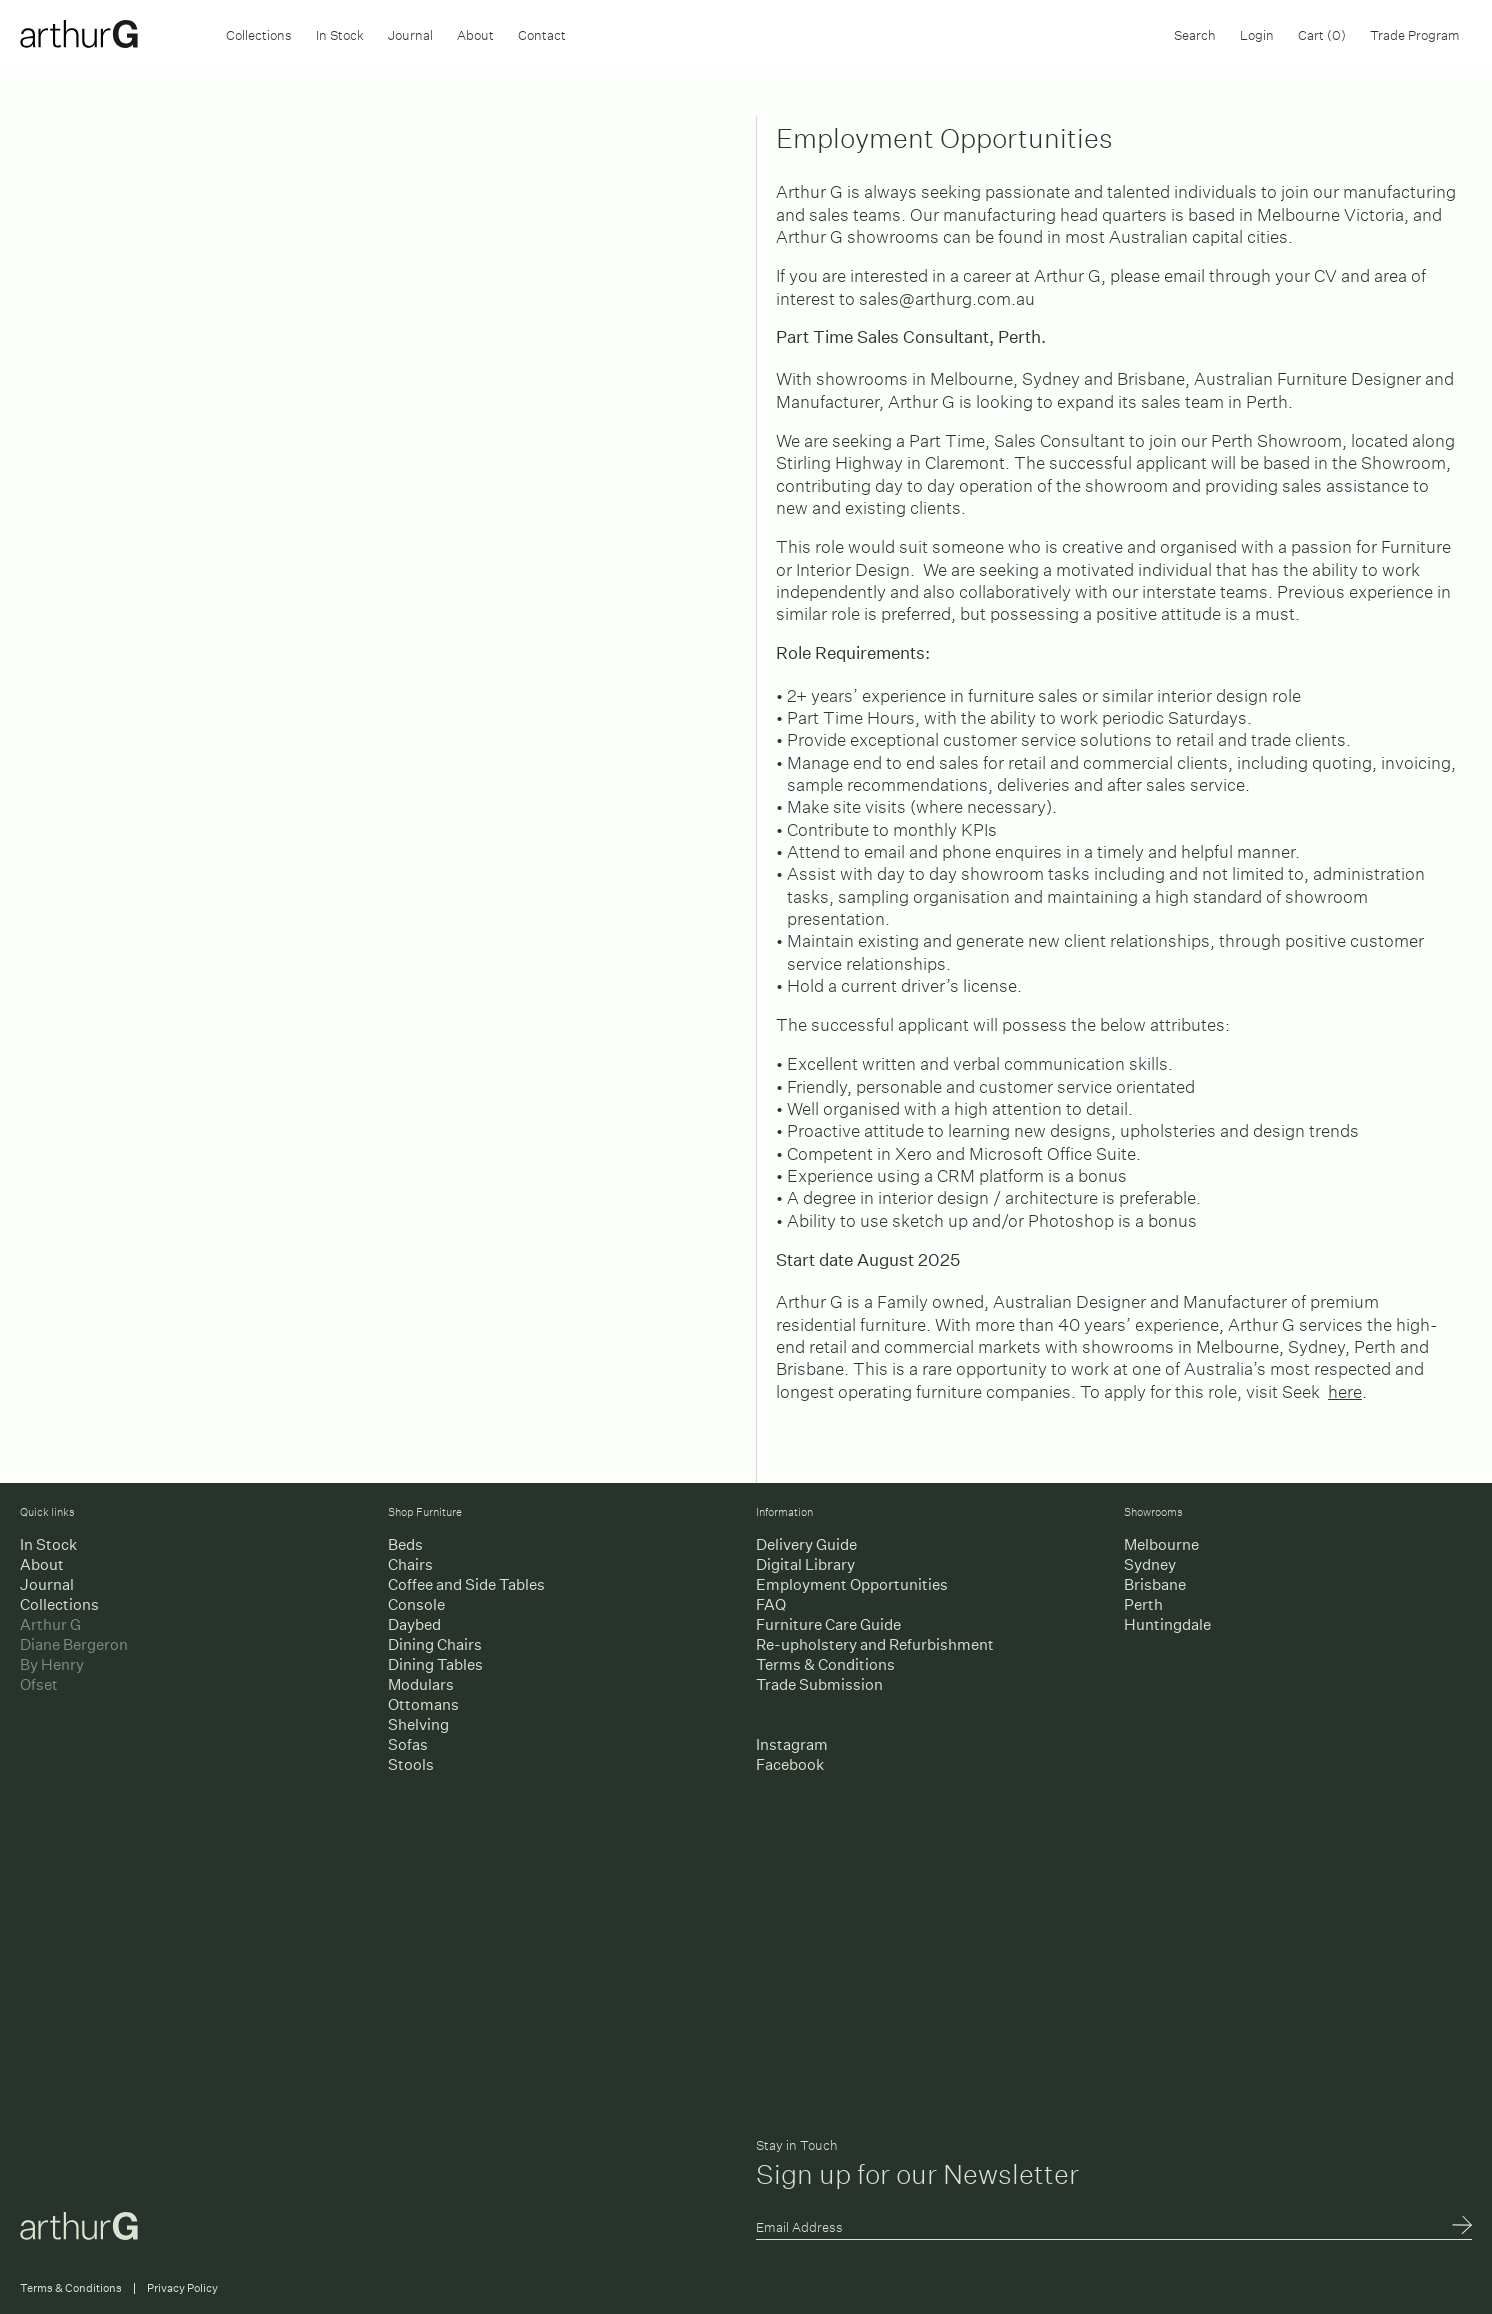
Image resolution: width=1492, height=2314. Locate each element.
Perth (1143, 1604)
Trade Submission (819, 1684)
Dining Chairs (435, 1644)
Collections (259, 33)
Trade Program (1415, 33)
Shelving (418, 1724)
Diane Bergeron (74, 1644)
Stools (411, 1764)
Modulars (421, 1684)
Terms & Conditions (825, 1664)
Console (416, 1604)
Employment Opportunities (852, 1584)
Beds (405, 1544)
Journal (410, 33)
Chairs (410, 1564)
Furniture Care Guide (828, 1624)
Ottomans (423, 1704)
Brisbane (1155, 1584)
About (475, 33)
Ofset (39, 1684)
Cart (1322, 33)
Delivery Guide (806, 1544)
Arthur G (50, 1624)
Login (1257, 33)
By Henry (52, 1664)
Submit (1462, 2227)
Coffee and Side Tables (466, 1584)
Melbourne (1161, 1544)
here (1345, 1388)
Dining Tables (435, 1664)
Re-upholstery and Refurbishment (875, 1644)
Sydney (1150, 1564)
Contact (542, 33)
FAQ (771, 1604)
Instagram (792, 1744)
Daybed (414, 1624)
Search (1195, 33)
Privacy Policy (182, 2288)
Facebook (790, 1764)
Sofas (408, 1744)
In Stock (340, 33)
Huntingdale (1167, 1624)
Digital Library (805, 1564)
